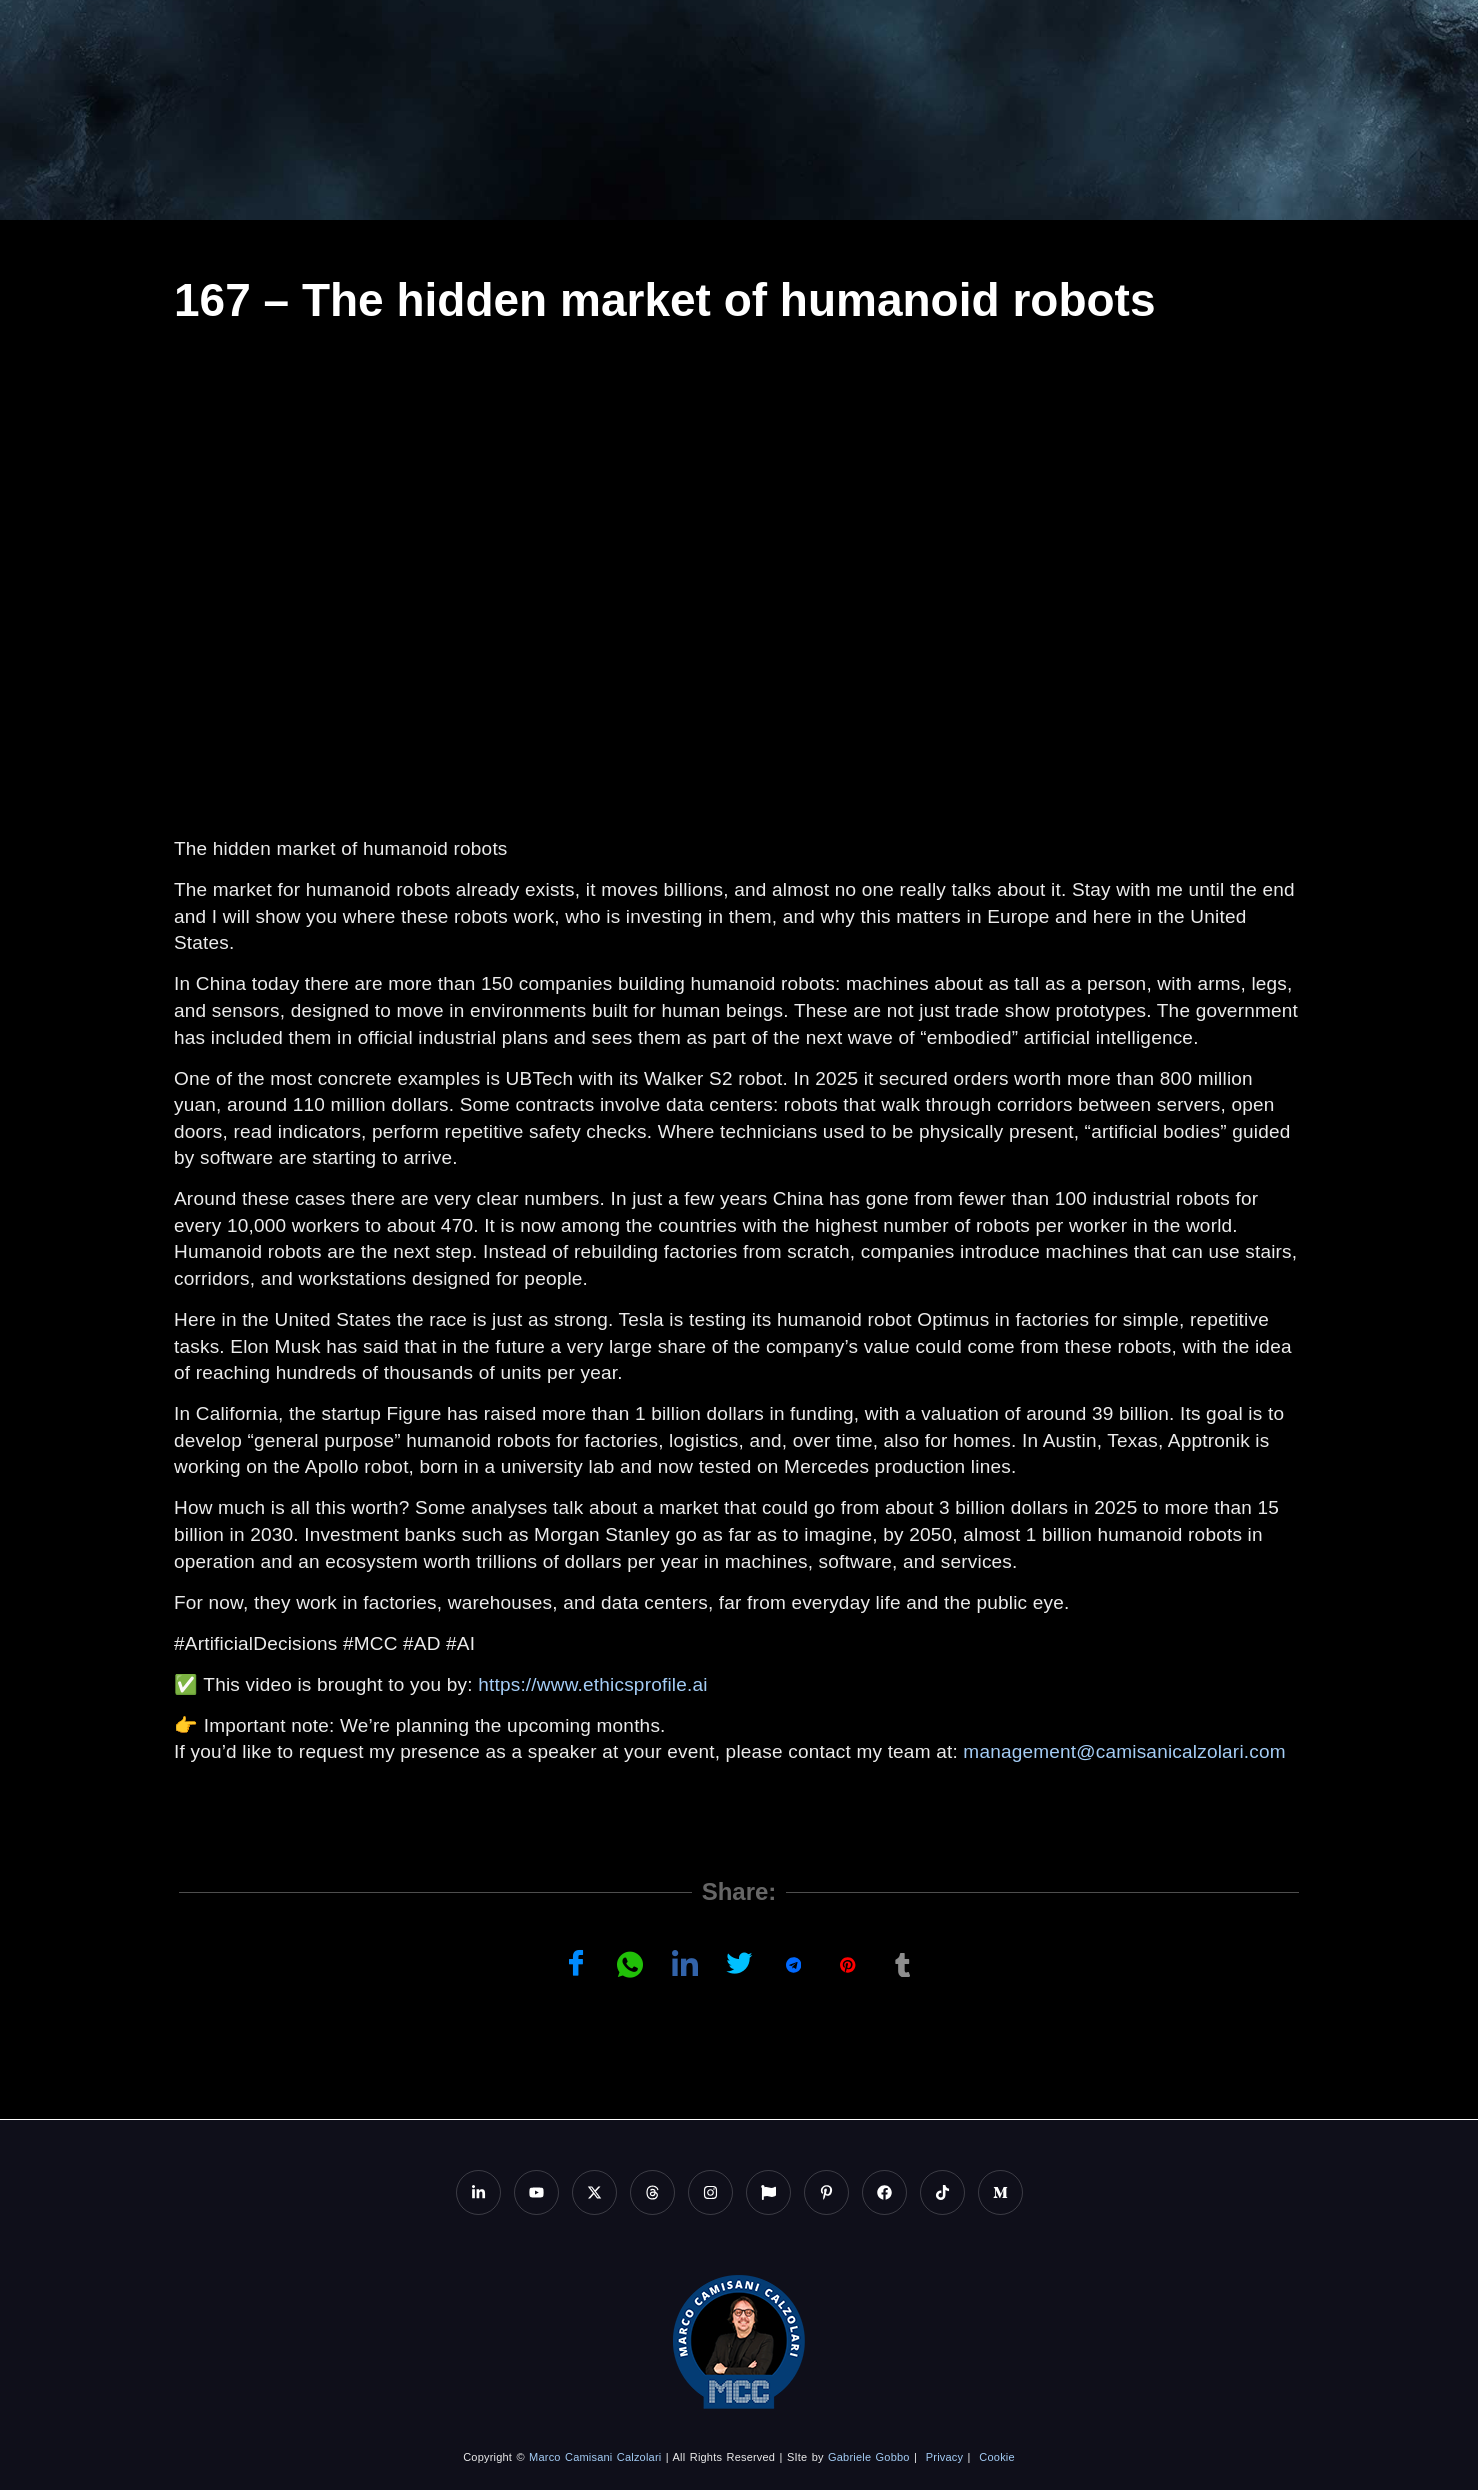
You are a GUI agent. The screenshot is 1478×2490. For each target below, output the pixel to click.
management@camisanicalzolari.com (1124, 1751)
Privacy (944, 2457)
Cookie (996, 2457)
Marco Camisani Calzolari (595, 2457)
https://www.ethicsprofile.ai (592, 1684)
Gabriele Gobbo (869, 2457)
